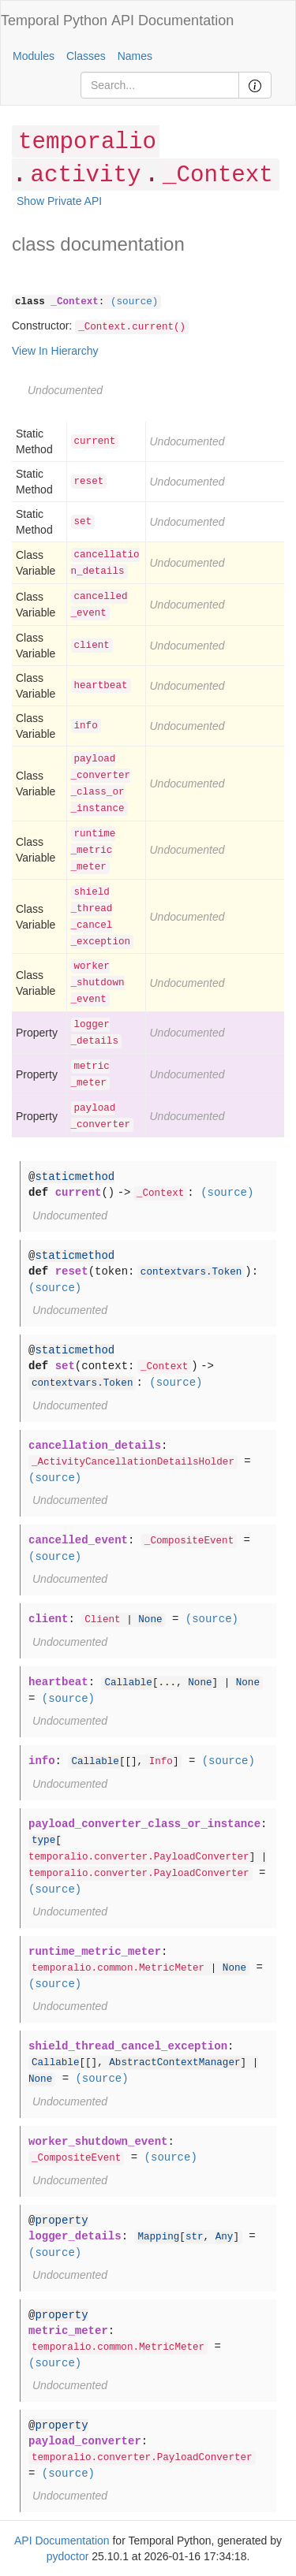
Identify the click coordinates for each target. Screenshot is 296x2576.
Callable (128, 1682)
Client (102, 1619)
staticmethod (74, 1177)
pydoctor (68, 2556)
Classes (86, 56)
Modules (33, 56)
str (194, 2237)
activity (85, 175)
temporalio (87, 142)
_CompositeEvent (189, 1541)
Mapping (158, 2237)
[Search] (160, 85)
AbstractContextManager (174, 2062)
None (150, 1619)
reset (89, 481)
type (43, 1840)
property (61, 2220)
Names (135, 56)
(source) (134, 301)
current (95, 441)
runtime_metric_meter (93, 850)
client (92, 645)
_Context (218, 175)
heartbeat (101, 685)
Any (224, 2237)
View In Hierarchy (55, 350)
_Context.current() (131, 327)
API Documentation (172, 20)
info (86, 725)
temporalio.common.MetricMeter (118, 1968)
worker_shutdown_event (98, 983)
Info (161, 1761)
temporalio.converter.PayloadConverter (138, 1857)
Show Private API (59, 201)
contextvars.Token (191, 1272)
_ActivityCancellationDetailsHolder (133, 1462)
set (83, 521)
